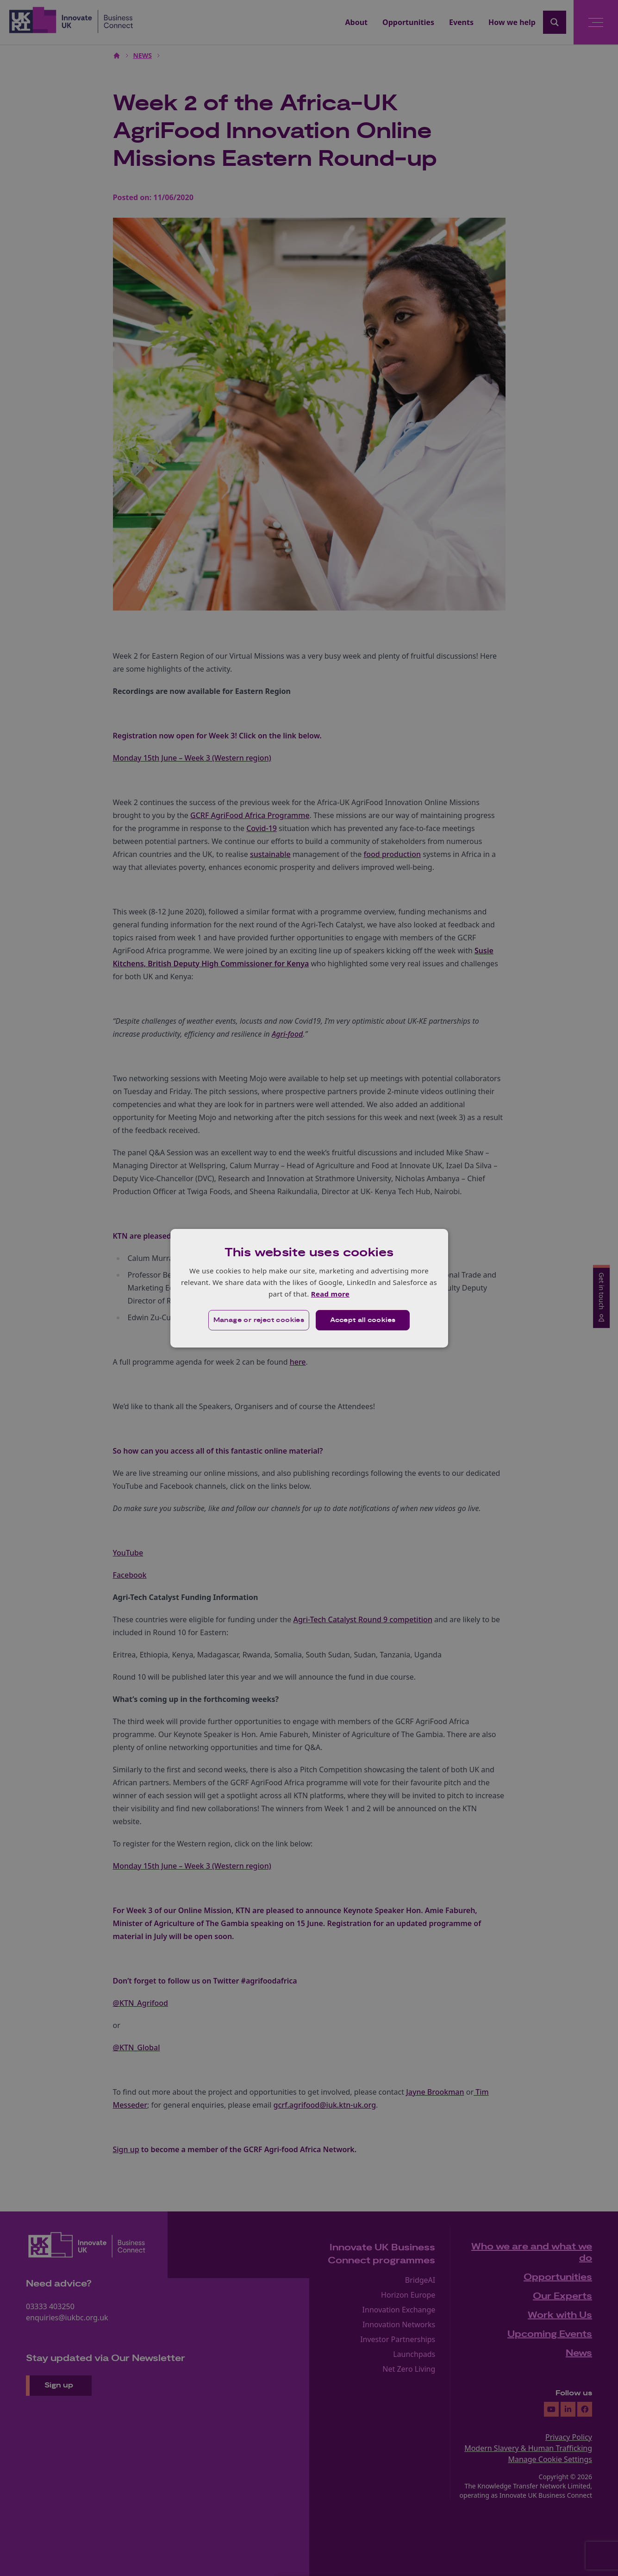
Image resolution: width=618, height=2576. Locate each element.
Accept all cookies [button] (362, 1320)
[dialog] (309, 1287)
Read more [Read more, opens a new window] (330, 1293)
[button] (259, 1320)
